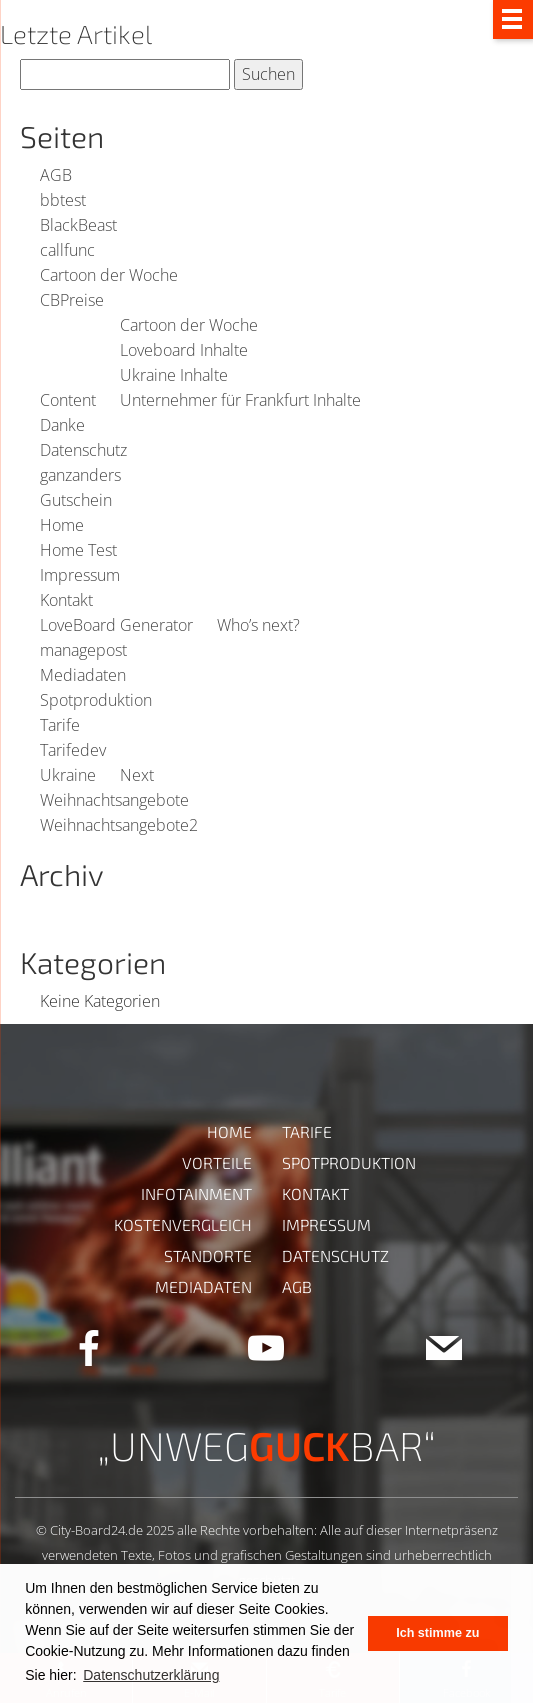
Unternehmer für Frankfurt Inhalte (240, 400)
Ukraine (68, 775)
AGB (56, 175)
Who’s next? (258, 625)
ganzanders (80, 475)
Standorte (208, 1255)
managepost (83, 650)
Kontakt (66, 600)
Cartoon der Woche (109, 275)
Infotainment (196, 1193)
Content (68, 400)
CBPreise (72, 300)
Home (62, 525)
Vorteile (217, 1162)
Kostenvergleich (183, 1224)
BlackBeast (78, 225)
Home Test (78, 550)
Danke (62, 425)
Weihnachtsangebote (114, 800)
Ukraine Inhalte (174, 375)
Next (137, 775)
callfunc (67, 250)
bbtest (63, 200)
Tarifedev (73, 750)
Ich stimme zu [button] (437, 1633)
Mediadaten (83, 675)
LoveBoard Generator (116, 625)
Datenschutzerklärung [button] (151, 1675)
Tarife (60, 725)
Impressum (80, 575)
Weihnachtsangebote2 (119, 825)
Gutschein (76, 500)
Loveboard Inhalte (184, 350)
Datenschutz (83, 450)
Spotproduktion (96, 700)
